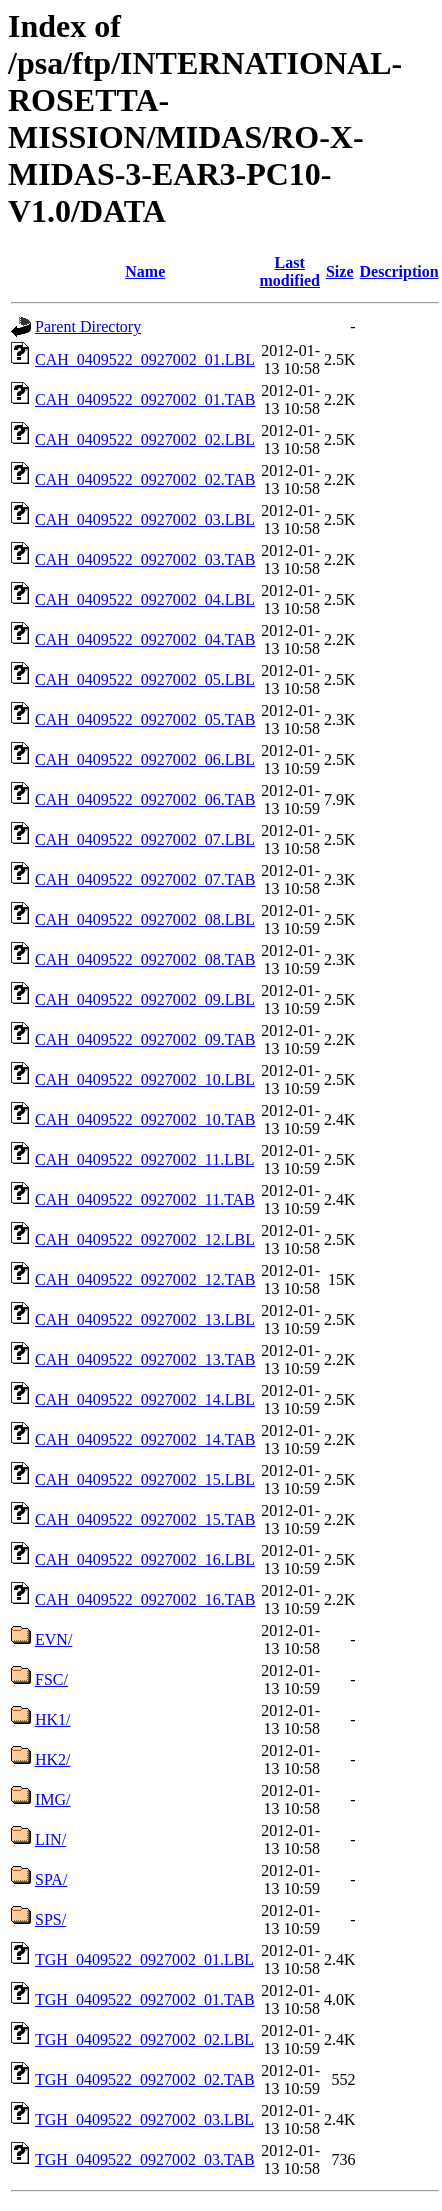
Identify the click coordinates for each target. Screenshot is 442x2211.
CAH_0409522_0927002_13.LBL (145, 1319)
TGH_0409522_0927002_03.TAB (145, 2159)
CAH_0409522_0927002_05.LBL (145, 679)
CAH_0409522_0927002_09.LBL (145, 999)
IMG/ (53, 1799)
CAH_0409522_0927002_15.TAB (145, 1519)
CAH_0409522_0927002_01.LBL (145, 359)
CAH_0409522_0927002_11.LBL (144, 1159)
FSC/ (51, 1679)
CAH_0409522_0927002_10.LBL (145, 1079)
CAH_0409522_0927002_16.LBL (145, 1559)
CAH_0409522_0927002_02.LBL (145, 439)
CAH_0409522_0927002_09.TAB (145, 1039)
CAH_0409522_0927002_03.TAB (145, 559)
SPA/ (51, 1879)
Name (145, 271)
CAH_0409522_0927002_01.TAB (145, 399)
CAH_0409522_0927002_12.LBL (145, 1239)
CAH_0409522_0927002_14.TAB (145, 1439)
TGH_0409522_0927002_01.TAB (145, 1999)
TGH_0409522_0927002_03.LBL (144, 2119)
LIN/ (50, 1839)
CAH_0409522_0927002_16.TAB (145, 1599)
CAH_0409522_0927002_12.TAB (145, 1279)
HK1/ (53, 1719)
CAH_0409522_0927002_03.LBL (145, 519)
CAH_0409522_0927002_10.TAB (145, 1119)
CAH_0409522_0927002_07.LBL (145, 839)
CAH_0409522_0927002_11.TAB (145, 1199)
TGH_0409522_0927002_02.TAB (145, 2079)
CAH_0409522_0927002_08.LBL (145, 919)
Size (340, 271)
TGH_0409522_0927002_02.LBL (144, 2039)
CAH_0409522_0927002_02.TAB (145, 479)
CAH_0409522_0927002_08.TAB (145, 959)
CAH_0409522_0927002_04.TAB (145, 639)
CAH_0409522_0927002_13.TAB (145, 1359)
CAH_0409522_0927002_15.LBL (145, 1479)
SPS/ (50, 1919)
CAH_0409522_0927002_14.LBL (145, 1399)
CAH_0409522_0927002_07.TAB (145, 879)
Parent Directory (88, 326)
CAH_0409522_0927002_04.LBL (145, 599)
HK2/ (53, 1759)
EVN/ (53, 1639)
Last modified (290, 271)
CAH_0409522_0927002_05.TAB (145, 719)
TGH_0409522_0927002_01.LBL (144, 1959)
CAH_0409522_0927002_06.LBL (145, 759)
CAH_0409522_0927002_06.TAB (145, 799)
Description (399, 271)
